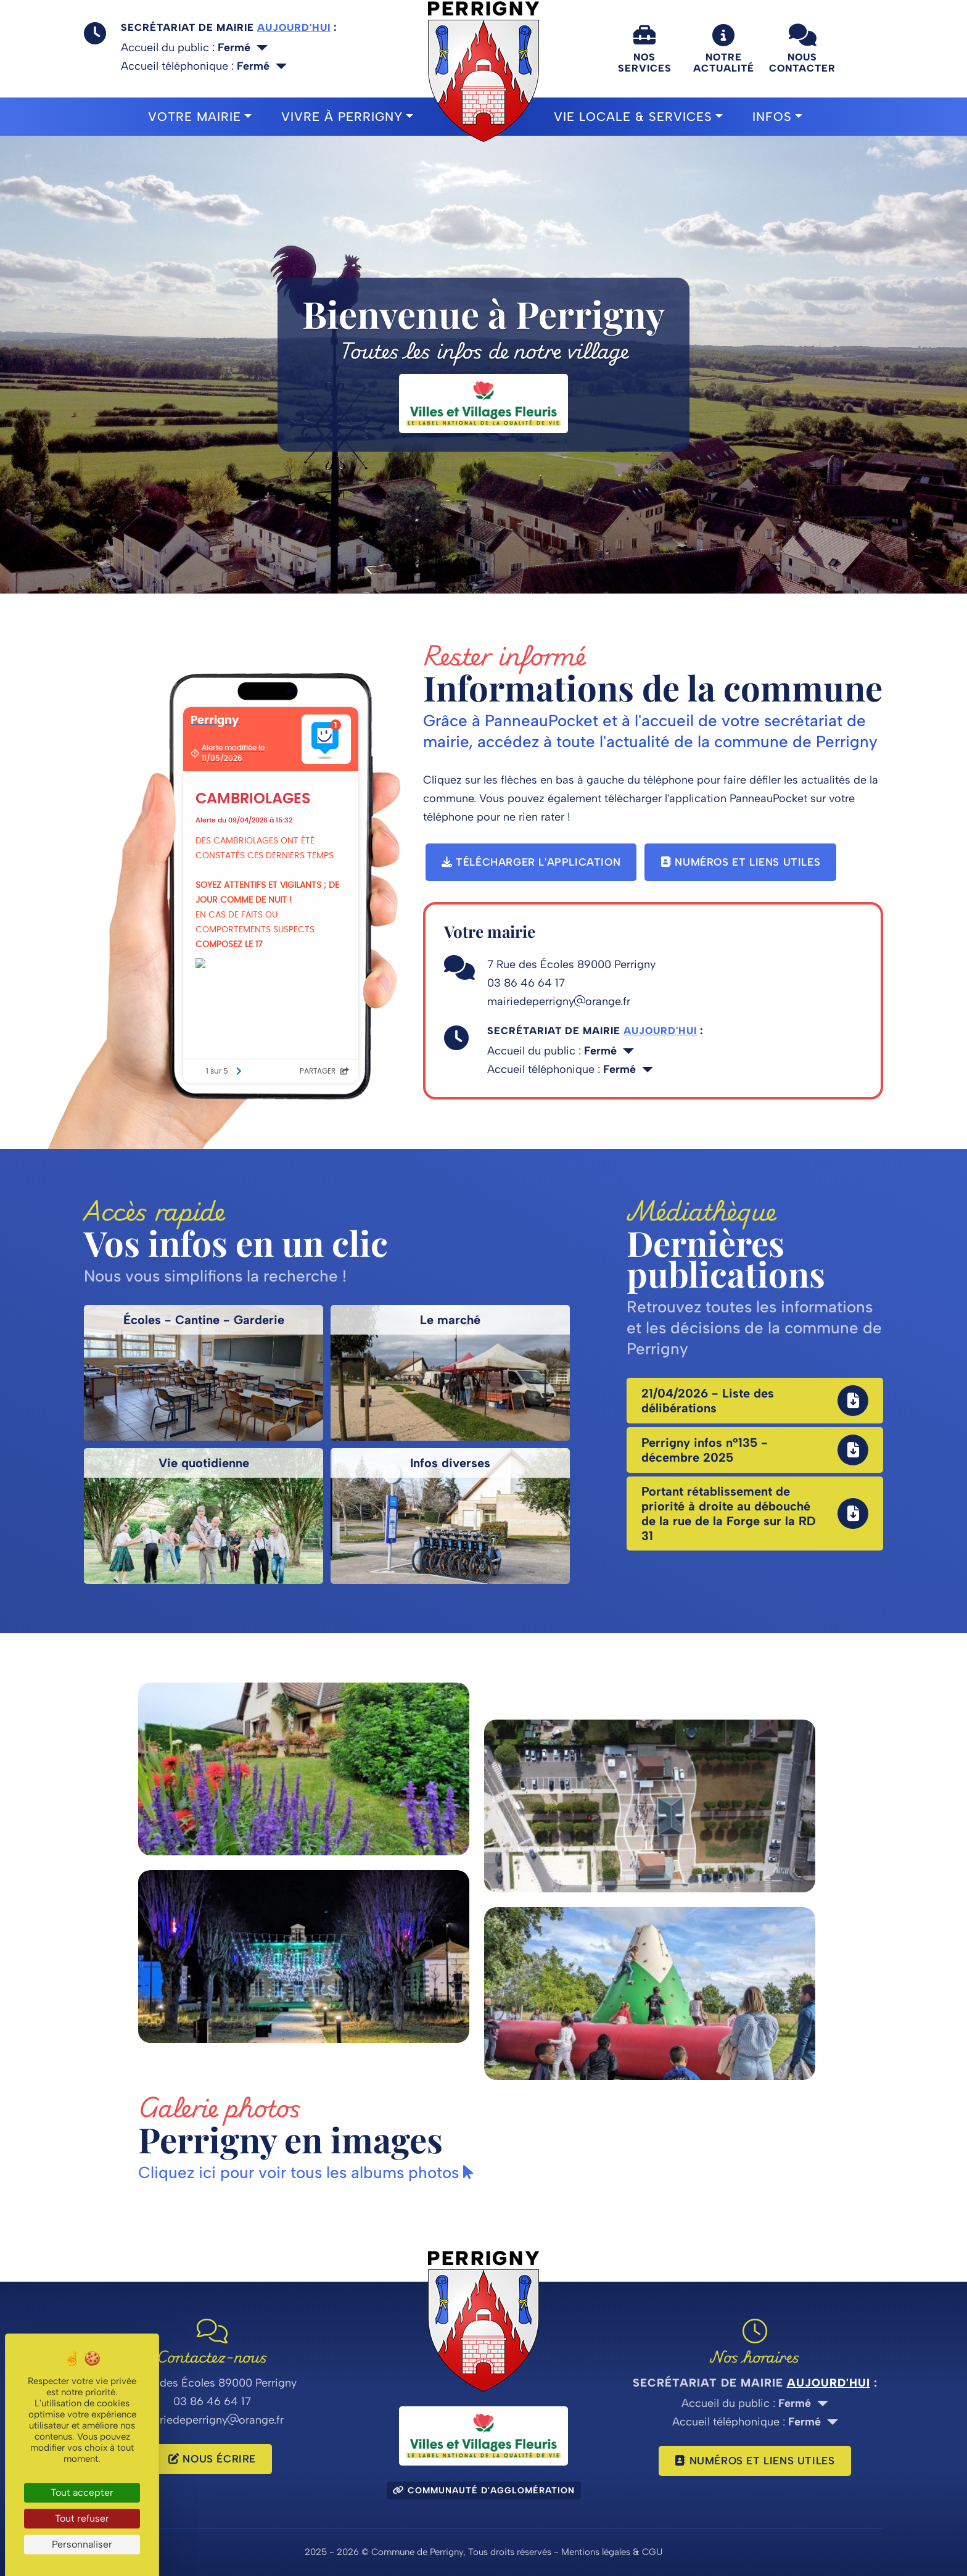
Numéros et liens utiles (740, 862)
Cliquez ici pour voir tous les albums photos (305, 2172)
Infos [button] (772, 116)
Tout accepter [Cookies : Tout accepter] (82, 2492)
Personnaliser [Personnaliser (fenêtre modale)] (82, 2544)
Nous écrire (212, 2459)
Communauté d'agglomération (484, 2490)
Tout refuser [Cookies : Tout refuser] (82, 2518)
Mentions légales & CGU (611, 2552)
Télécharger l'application (531, 862)
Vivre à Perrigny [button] (342, 116)
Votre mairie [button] (194, 116)
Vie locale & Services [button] (633, 116)
